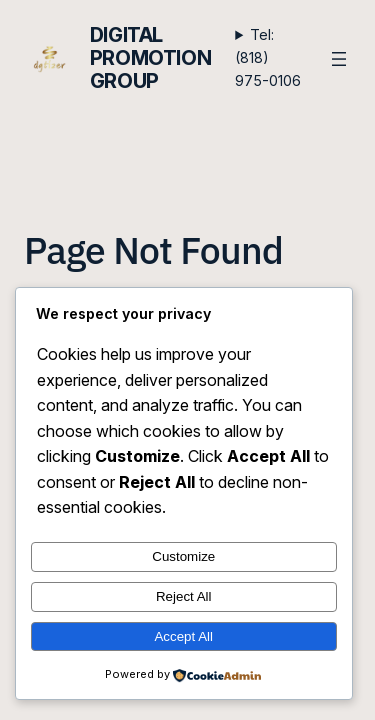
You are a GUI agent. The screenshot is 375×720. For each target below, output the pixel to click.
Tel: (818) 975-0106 (268, 57)
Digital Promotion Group (150, 58)
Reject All (184, 596)
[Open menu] (339, 59)
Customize (183, 556)
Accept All (183, 636)
